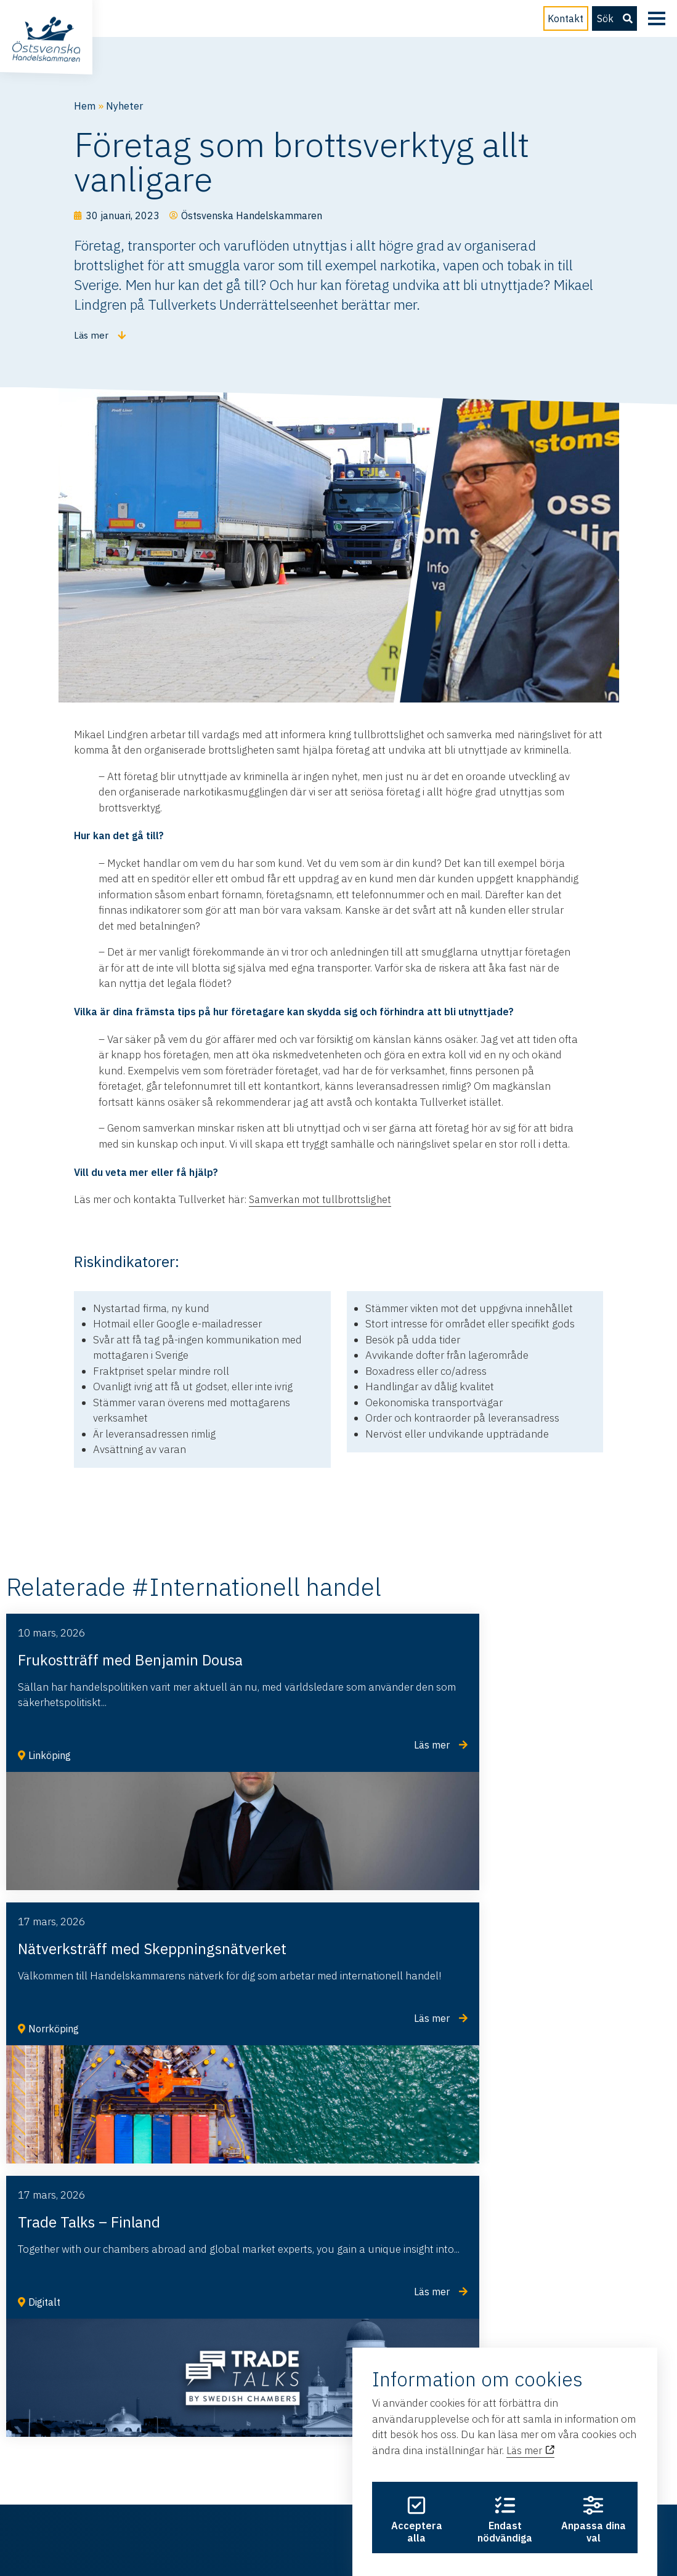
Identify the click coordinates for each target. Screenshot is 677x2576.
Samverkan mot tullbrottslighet (322, 1190)
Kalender (232, 2413)
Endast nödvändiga (504, 2497)
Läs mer (530, 2412)
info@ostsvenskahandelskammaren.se (133, 2214)
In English (97, 2438)
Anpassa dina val (596, 2497)
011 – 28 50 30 (79, 2256)
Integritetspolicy (341, 2526)
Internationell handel (124, 2413)
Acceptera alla (414, 2497)
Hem (85, 106)
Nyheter (126, 106)
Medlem (229, 2387)
